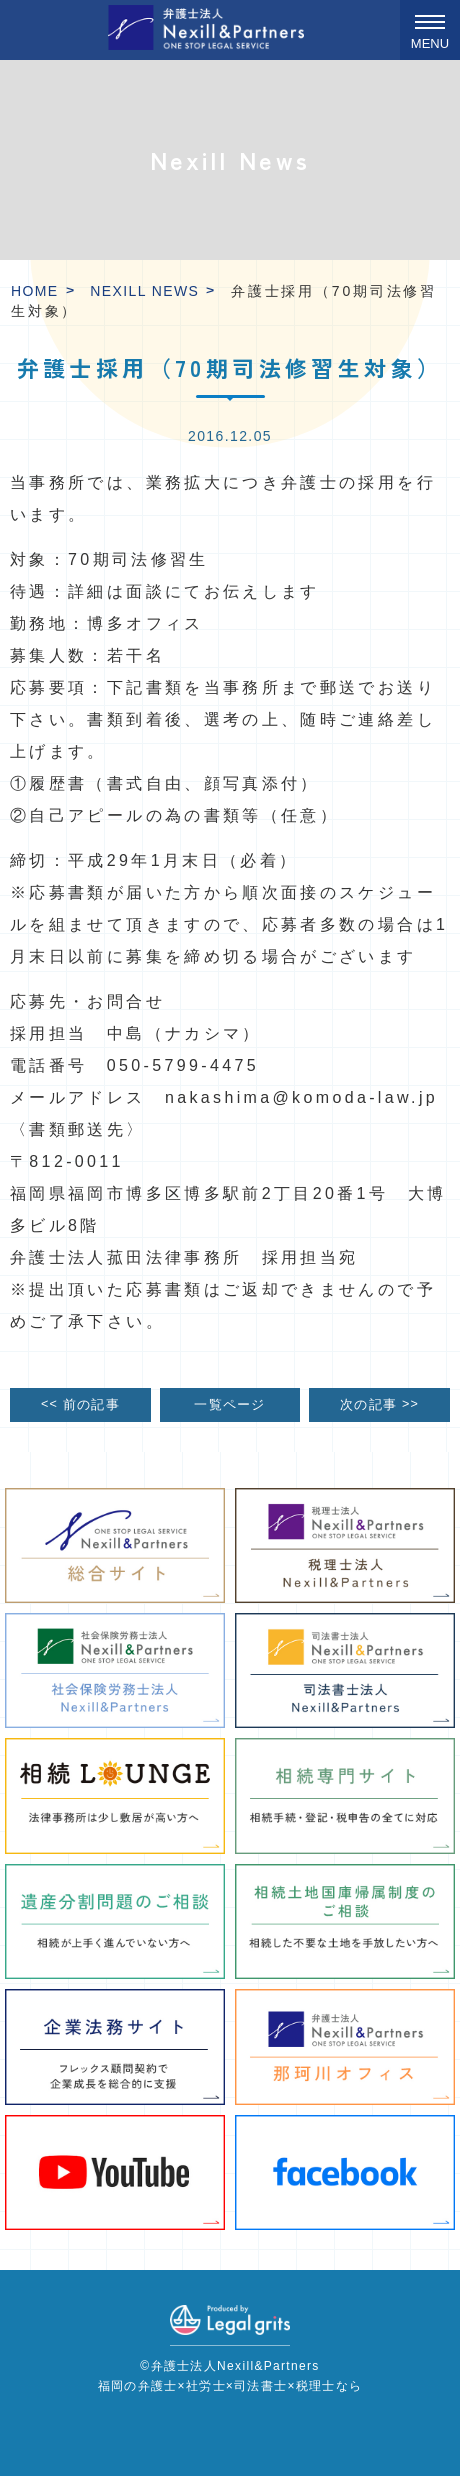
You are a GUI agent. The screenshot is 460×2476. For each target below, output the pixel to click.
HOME (35, 291)
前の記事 (80, 1404)
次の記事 (379, 1404)
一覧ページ (229, 1405)
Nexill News (144, 291)
